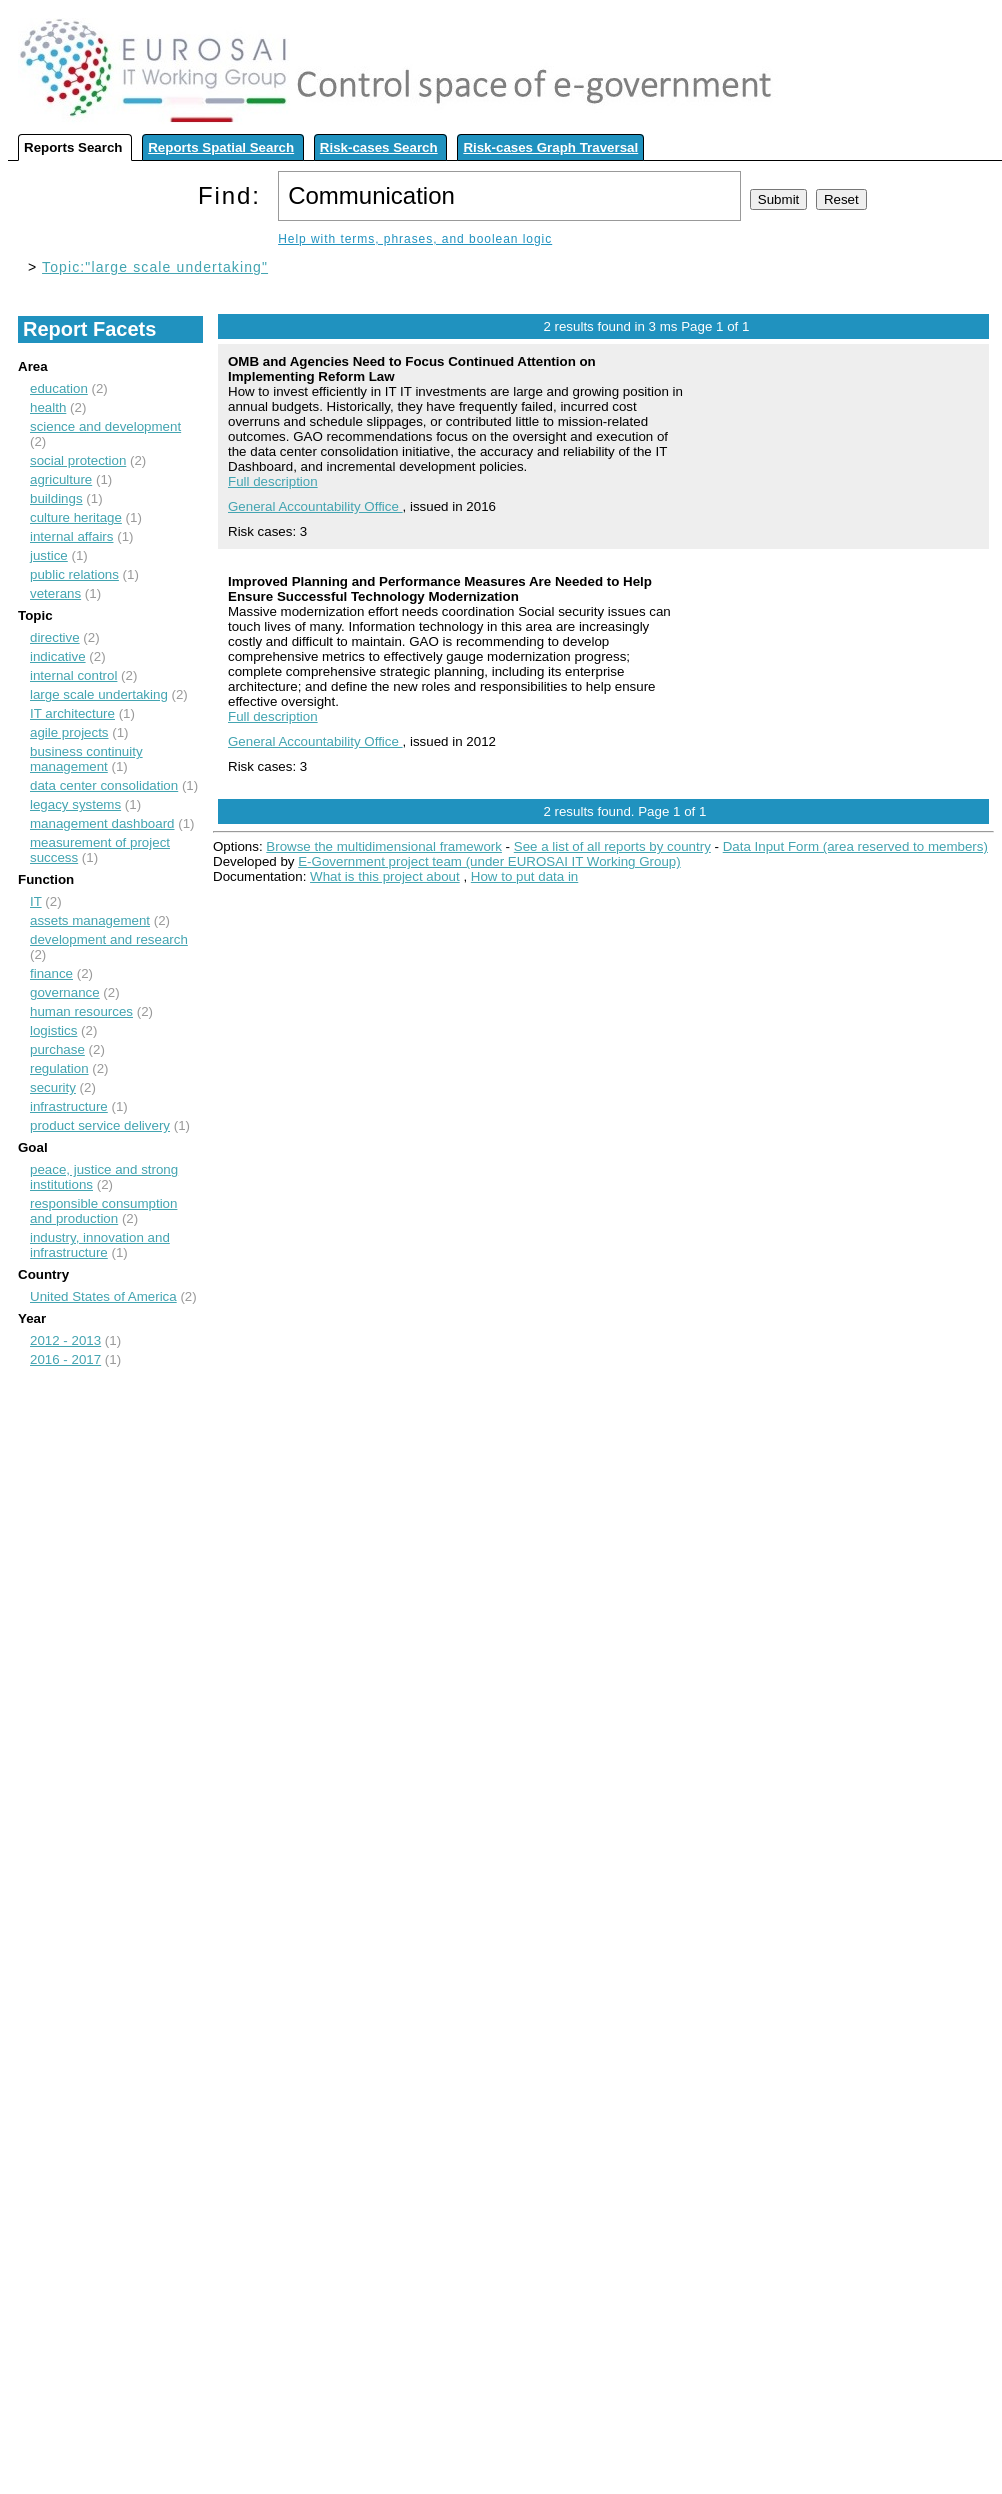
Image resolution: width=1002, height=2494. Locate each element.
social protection (78, 460)
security (53, 1087)
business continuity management (86, 759)
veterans (55, 593)
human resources (81, 1011)
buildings (56, 498)
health (48, 407)
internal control (73, 675)
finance (51, 973)
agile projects (69, 732)
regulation (59, 1068)
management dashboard (102, 823)
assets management (90, 920)
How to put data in (524, 876)
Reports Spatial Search (221, 147)
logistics (53, 1030)
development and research (109, 939)
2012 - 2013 (65, 1340)
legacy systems (75, 804)
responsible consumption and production (103, 1211)
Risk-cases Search (379, 147)
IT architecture (72, 713)
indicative (58, 656)
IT (36, 901)
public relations (74, 574)
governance (65, 992)
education (59, 388)
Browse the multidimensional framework (384, 846)
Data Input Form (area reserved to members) (855, 846)
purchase (57, 1049)
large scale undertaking (99, 694)
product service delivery (100, 1125)
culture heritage (76, 517)
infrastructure (69, 1106)
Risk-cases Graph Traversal (550, 147)
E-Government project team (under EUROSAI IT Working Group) (489, 861)
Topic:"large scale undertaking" (155, 267)
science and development (105, 426)
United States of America (103, 1296)
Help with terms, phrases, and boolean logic (415, 239)
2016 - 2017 (65, 1359)
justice (49, 555)
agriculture (61, 479)
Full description (273, 481)
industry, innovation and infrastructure (100, 1245)
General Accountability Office (315, 506)
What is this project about (385, 876)
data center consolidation (104, 785)
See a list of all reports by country (612, 846)
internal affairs (71, 536)
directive (55, 637)
